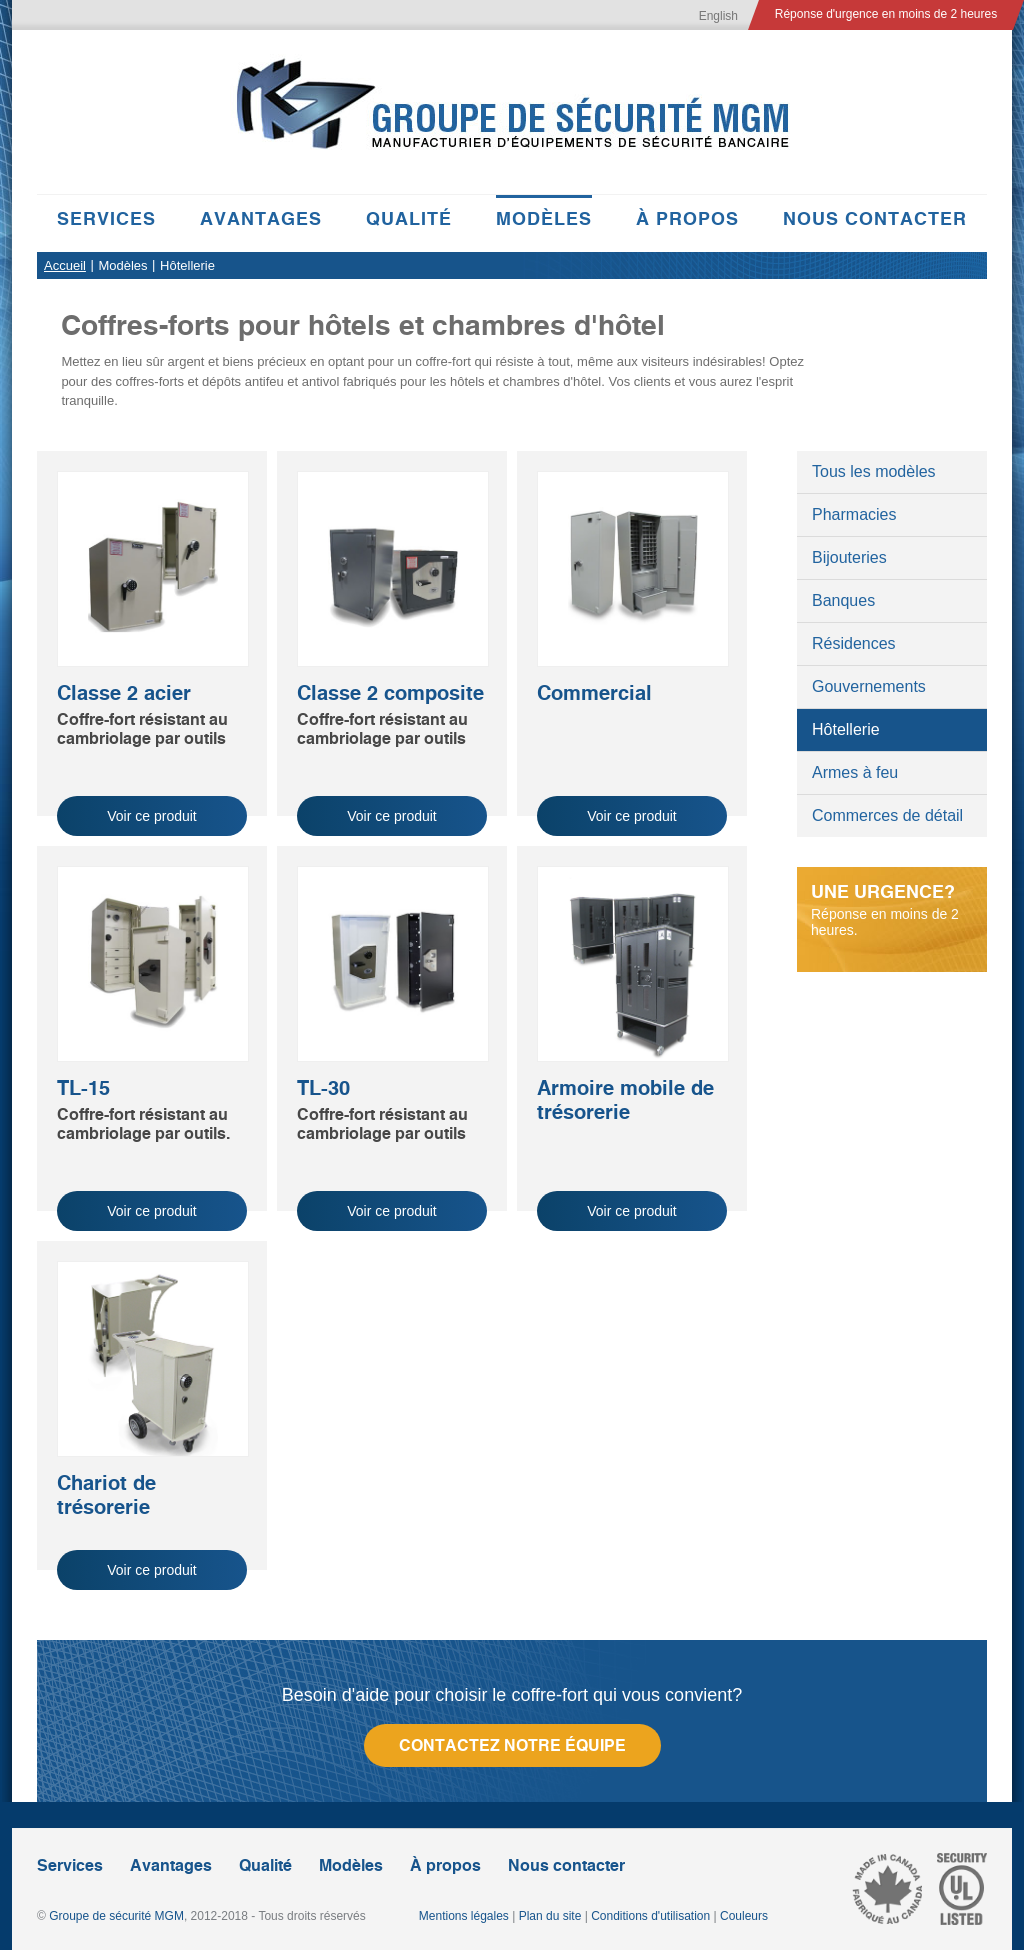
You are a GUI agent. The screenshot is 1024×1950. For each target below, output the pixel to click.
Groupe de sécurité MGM (116, 1916)
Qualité (409, 218)
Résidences (854, 643)
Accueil (65, 265)
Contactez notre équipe (512, 1745)
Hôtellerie (846, 729)
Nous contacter (875, 218)
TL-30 (323, 1088)
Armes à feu (855, 772)
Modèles (544, 218)
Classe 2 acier (124, 693)
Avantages (261, 218)
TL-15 (83, 1088)
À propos (687, 218)
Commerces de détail (887, 815)
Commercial (594, 693)
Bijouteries (849, 557)
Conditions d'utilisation (650, 1916)
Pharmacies (854, 514)
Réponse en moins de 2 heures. (892, 909)
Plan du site (550, 1916)
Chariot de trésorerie (106, 1495)
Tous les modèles (874, 471)
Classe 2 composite (390, 693)
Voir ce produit (152, 816)
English (718, 16)
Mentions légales (464, 1916)
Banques (843, 600)
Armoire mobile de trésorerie (625, 1100)
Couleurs (744, 1916)
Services (106, 218)
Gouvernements (869, 686)
